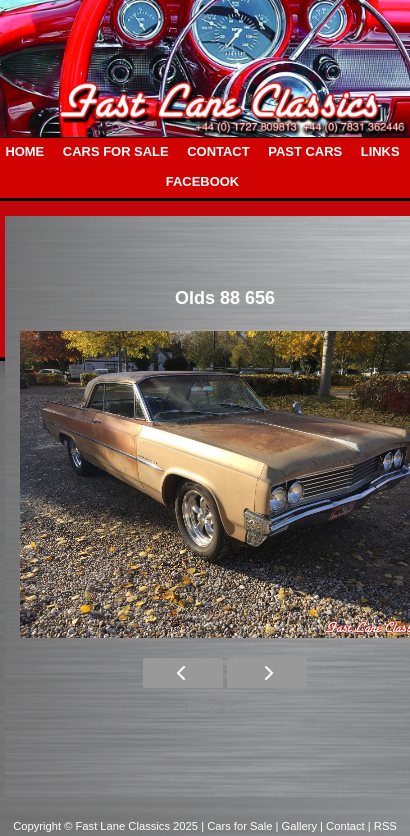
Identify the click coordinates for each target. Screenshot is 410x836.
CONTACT (218, 151)
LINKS (380, 151)
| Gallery (298, 826)
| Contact (344, 826)
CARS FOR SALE (116, 151)
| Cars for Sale (238, 826)
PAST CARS (305, 151)
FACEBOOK (202, 181)
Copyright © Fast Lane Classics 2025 (107, 826)
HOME (24, 151)
